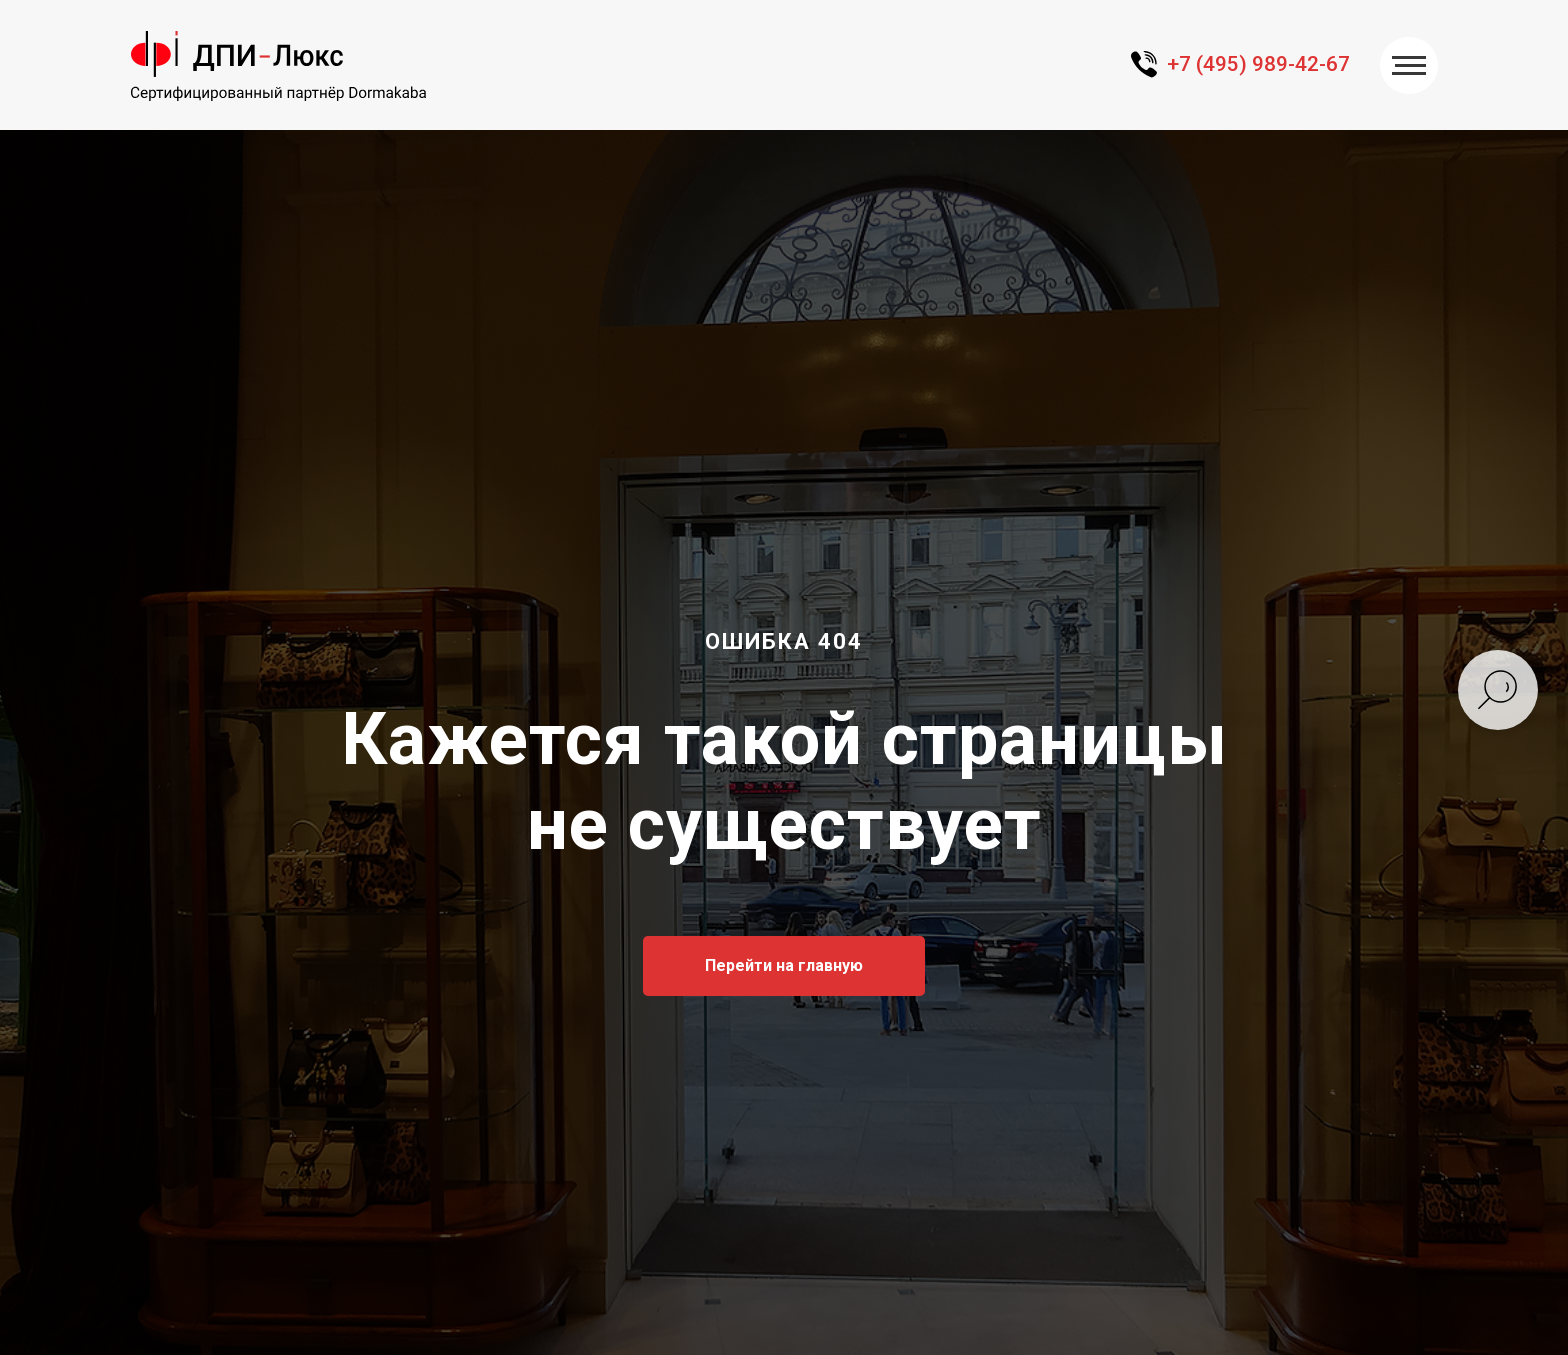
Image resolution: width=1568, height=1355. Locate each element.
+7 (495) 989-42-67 (1258, 64)
